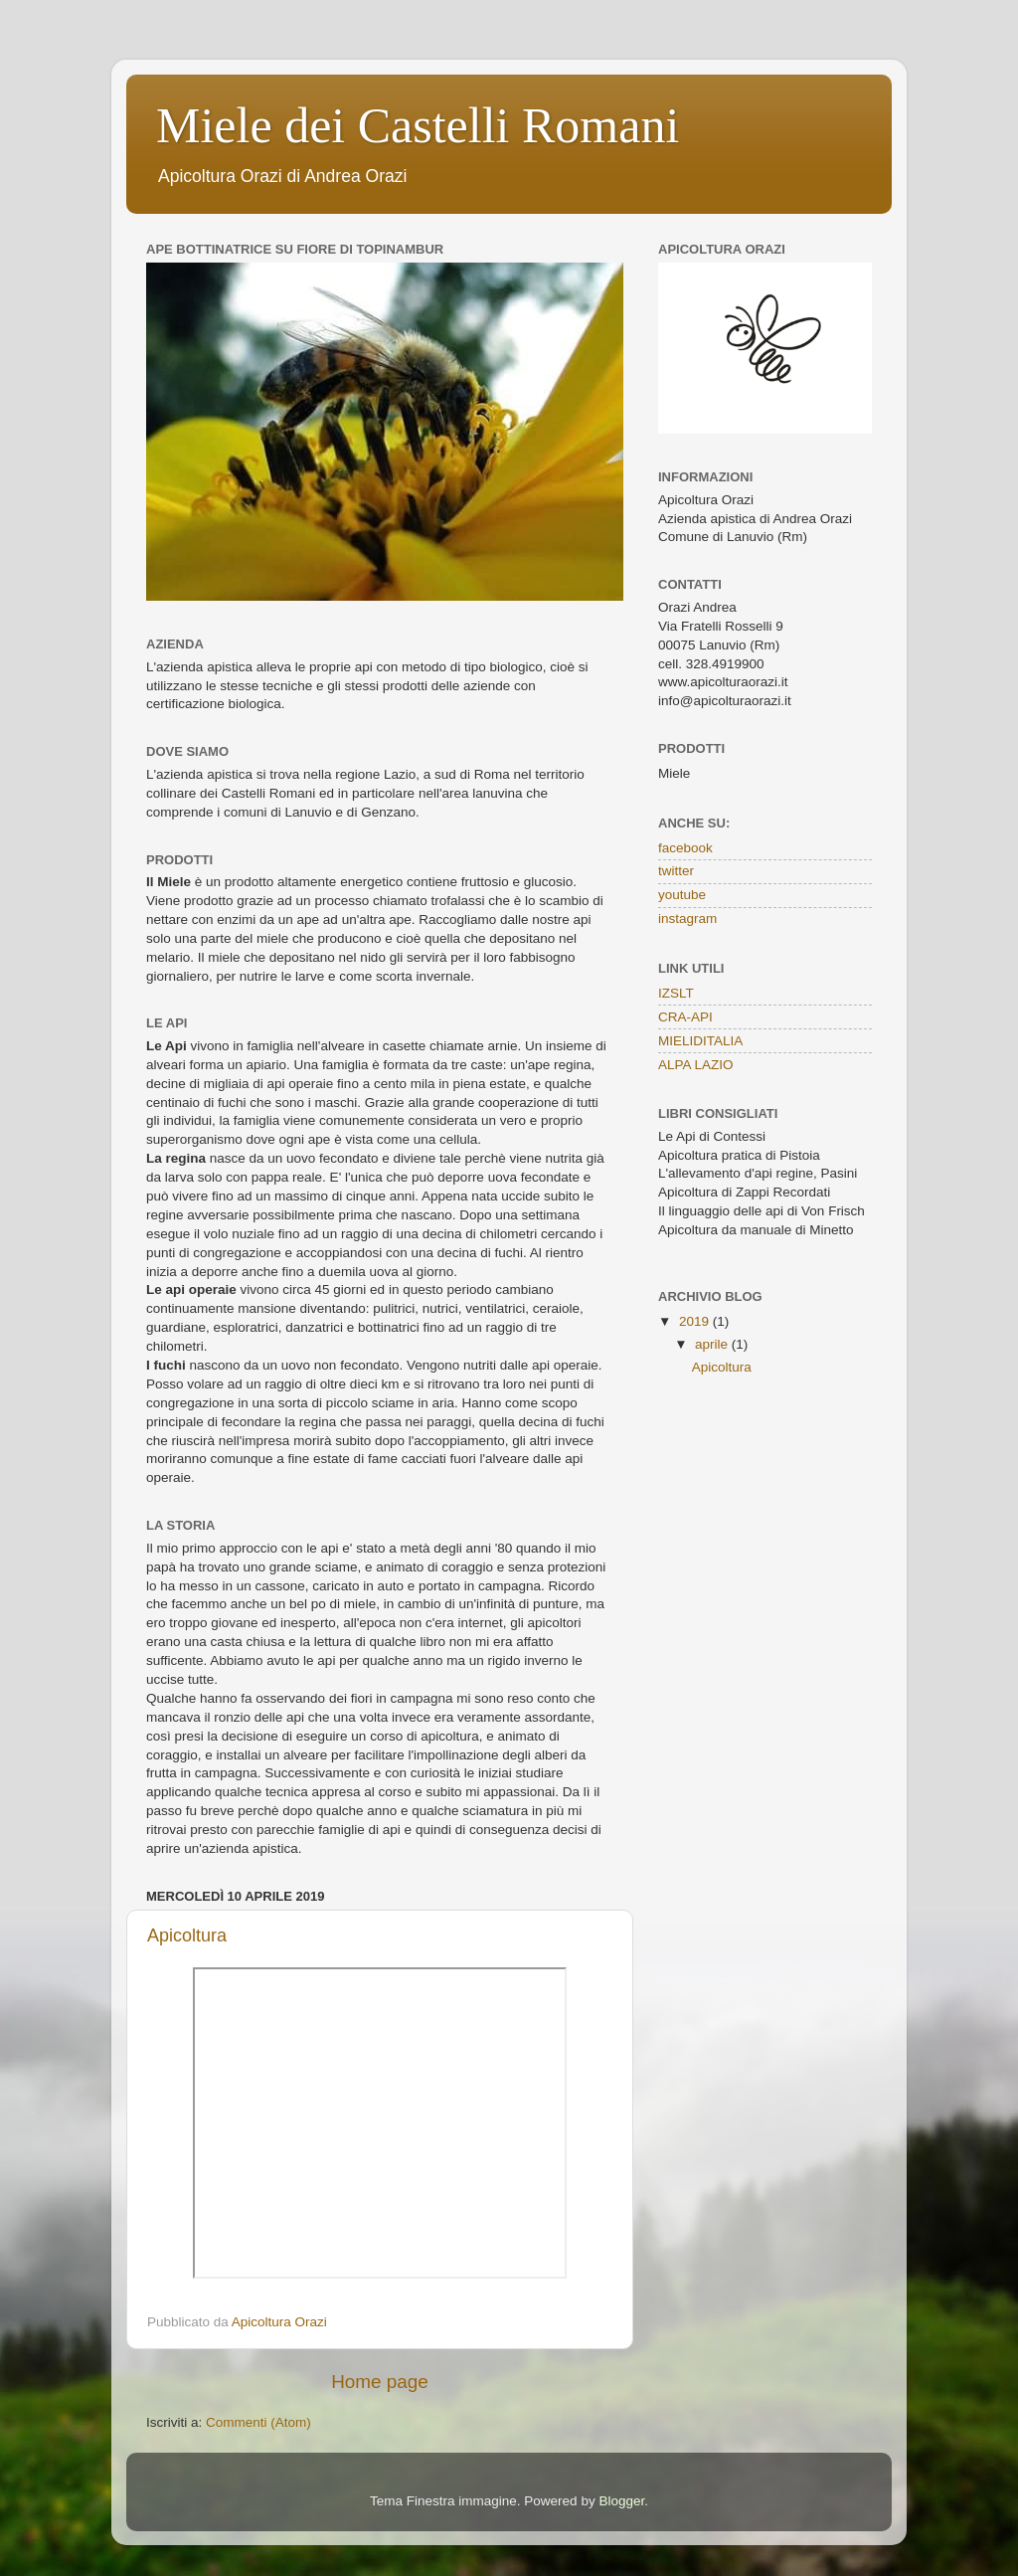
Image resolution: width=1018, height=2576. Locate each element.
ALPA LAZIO (696, 1064)
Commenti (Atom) (258, 2422)
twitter (676, 870)
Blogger (621, 2500)
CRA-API (685, 1017)
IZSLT (676, 993)
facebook (685, 847)
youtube (682, 894)
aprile (713, 1344)
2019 (696, 1321)
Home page (379, 2381)
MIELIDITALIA (700, 1040)
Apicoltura (187, 1935)
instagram (687, 918)
